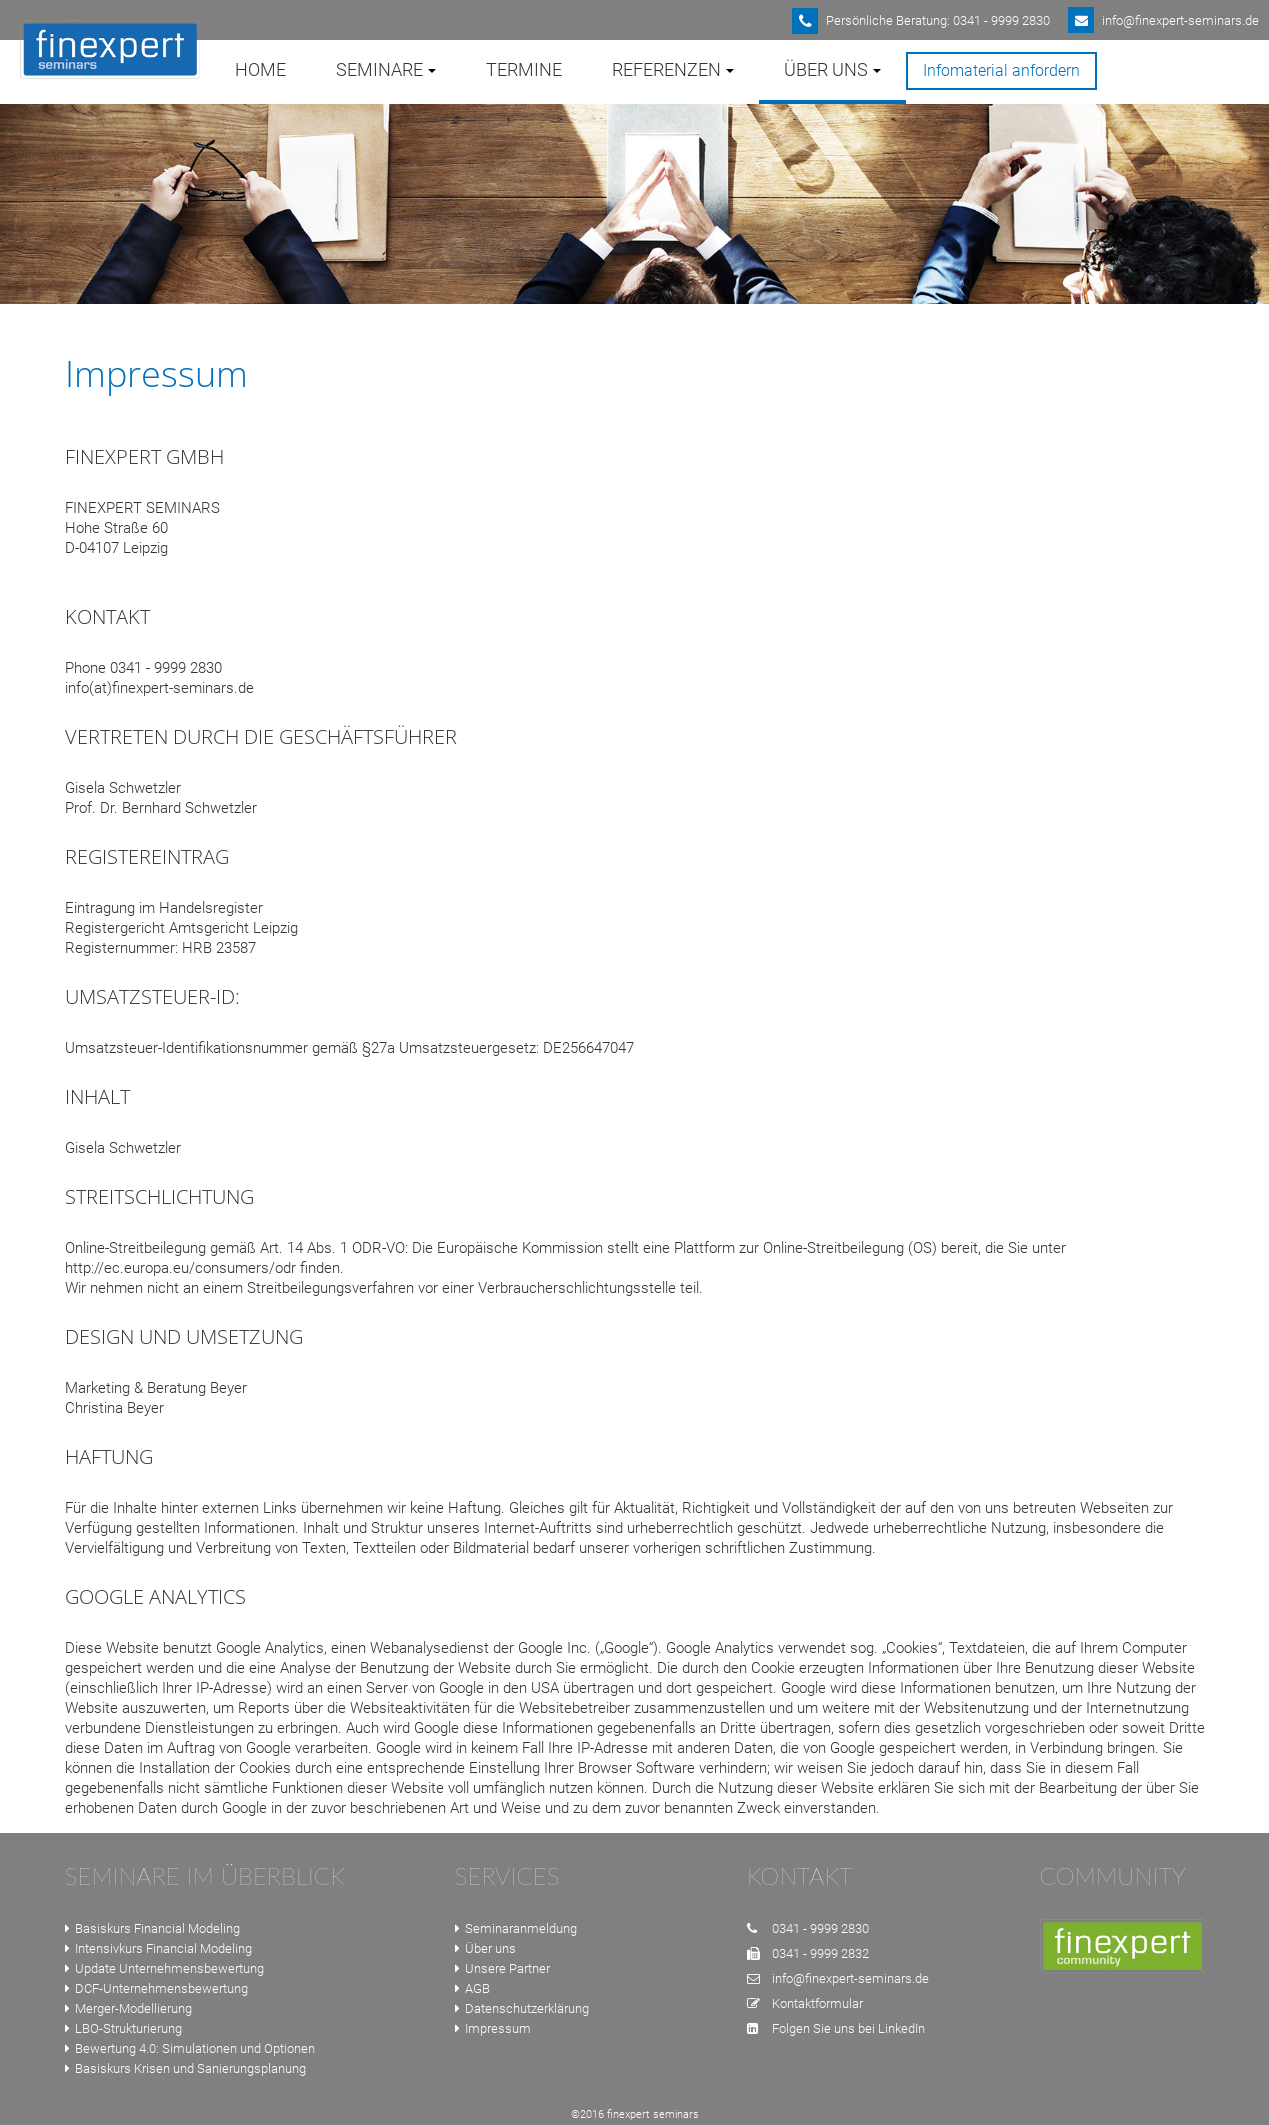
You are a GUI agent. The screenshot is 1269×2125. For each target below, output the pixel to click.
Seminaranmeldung (516, 1928)
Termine (524, 69)
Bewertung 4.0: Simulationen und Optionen (190, 2048)
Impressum (493, 2028)
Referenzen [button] (673, 69)
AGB (472, 1988)
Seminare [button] (386, 69)
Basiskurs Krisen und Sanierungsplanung (185, 2068)
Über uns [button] (832, 69)
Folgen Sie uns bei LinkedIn (848, 2028)
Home (260, 69)
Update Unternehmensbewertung (164, 1968)
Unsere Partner (502, 1968)
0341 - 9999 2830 (820, 1928)
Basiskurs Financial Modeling (152, 1928)
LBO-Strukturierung (123, 2028)
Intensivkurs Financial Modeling (158, 1948)
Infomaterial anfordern (1001, 70)
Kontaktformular (817, 2003)
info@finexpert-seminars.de (850, 1978)
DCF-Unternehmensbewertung (156, 1988)
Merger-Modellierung (128, 2008)
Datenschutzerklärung (522, 2008)
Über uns (485, 1948)
